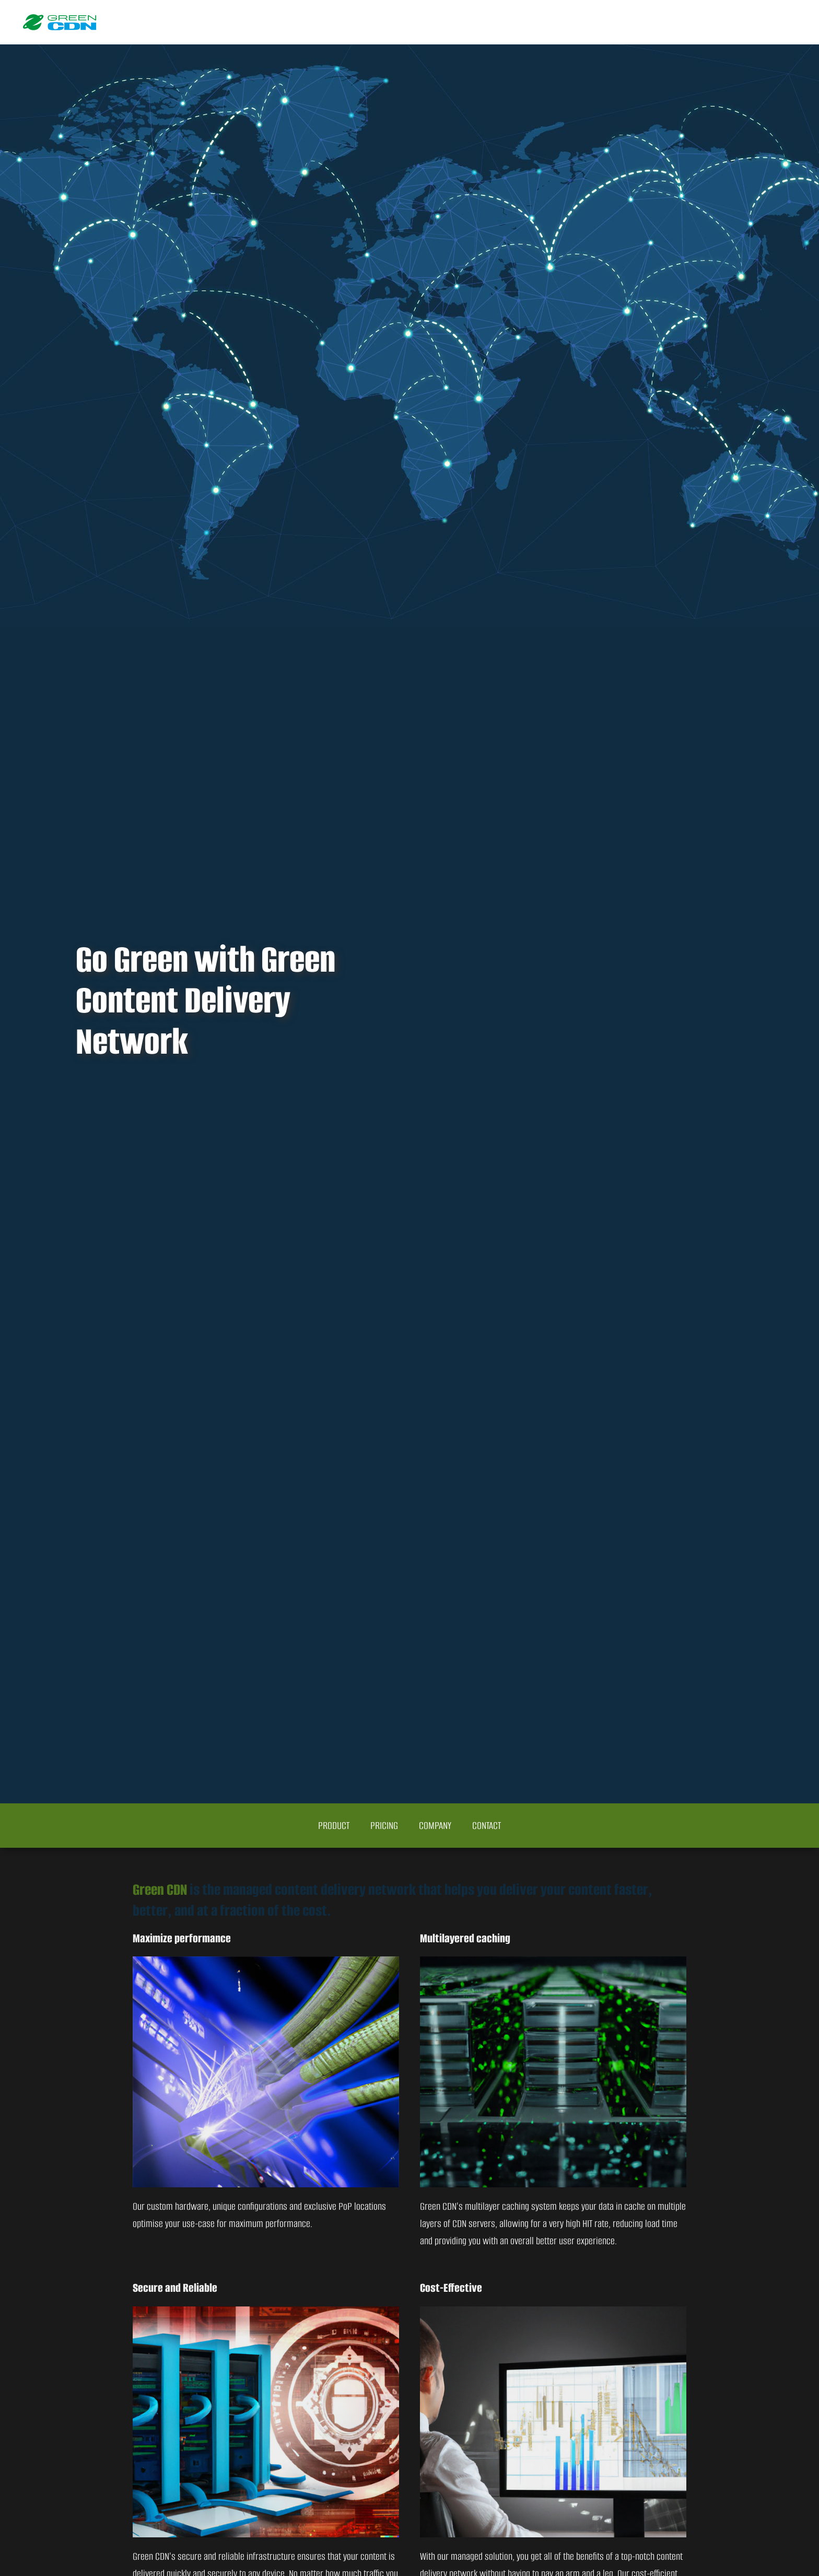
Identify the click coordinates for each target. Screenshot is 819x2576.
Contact (486, 1826)
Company (435, 1826)
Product (333, 1826)
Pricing (384, 1826)
